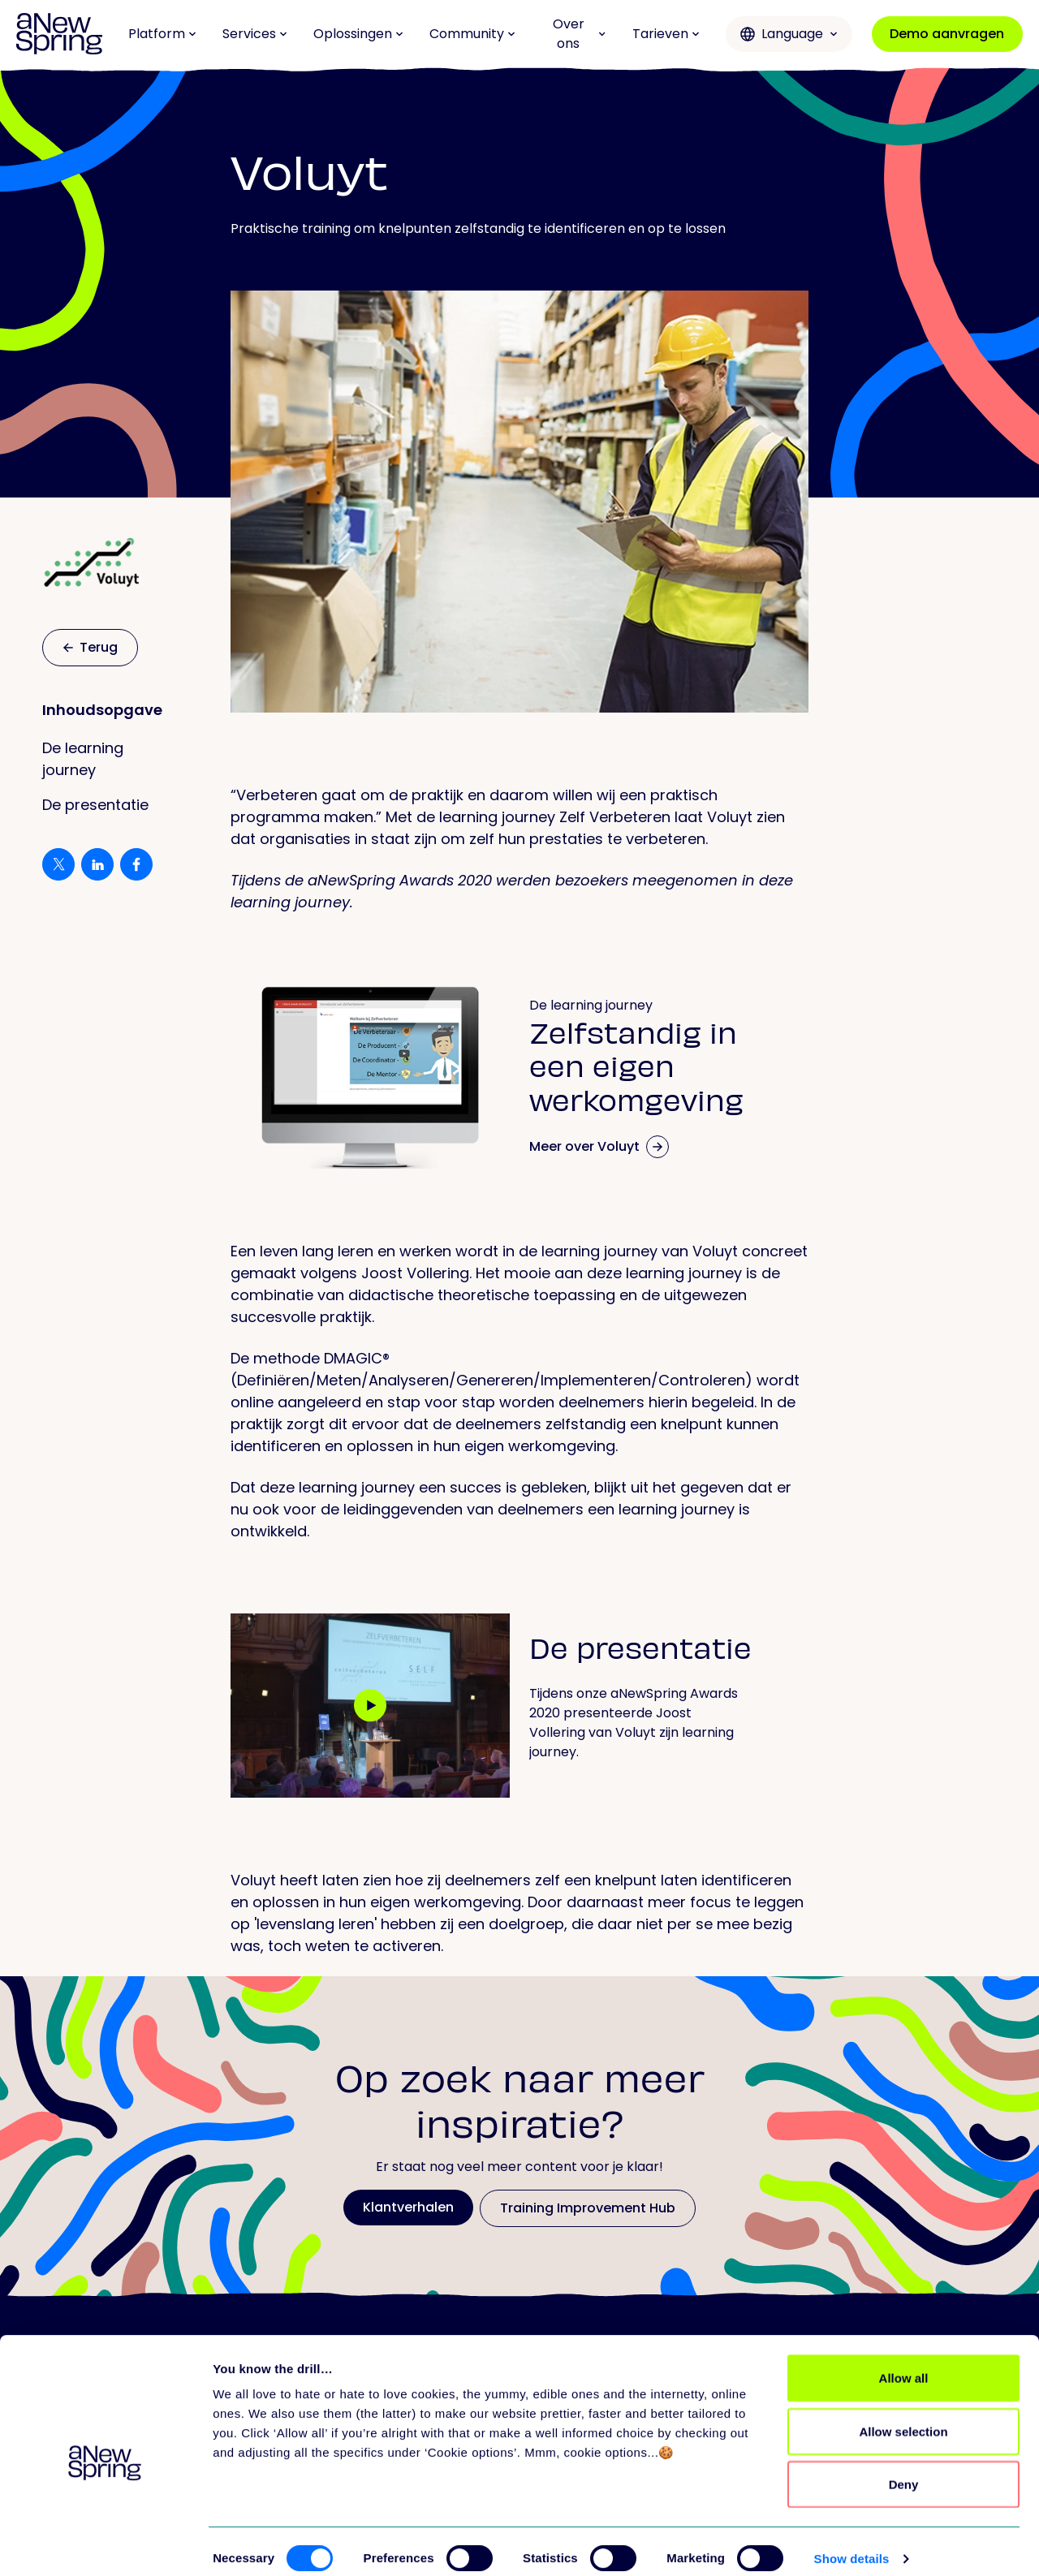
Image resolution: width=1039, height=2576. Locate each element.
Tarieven (666, 33)
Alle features (346, 2438)
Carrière (855, 2438)
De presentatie (95, 805)
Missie (848, 2406)
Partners (706, 2471)
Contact (856, 2471)
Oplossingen (358, 33)
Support (705, 2438)
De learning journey (82, 759)
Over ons (579, 34)
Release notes (352, 2471)
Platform (162, 33)
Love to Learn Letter (519, 2438)
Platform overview (364, 2406)
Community (472, 33)
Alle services (719, 2406)
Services (254, 33)
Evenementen (499, 2471)
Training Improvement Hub (542, 2406)
